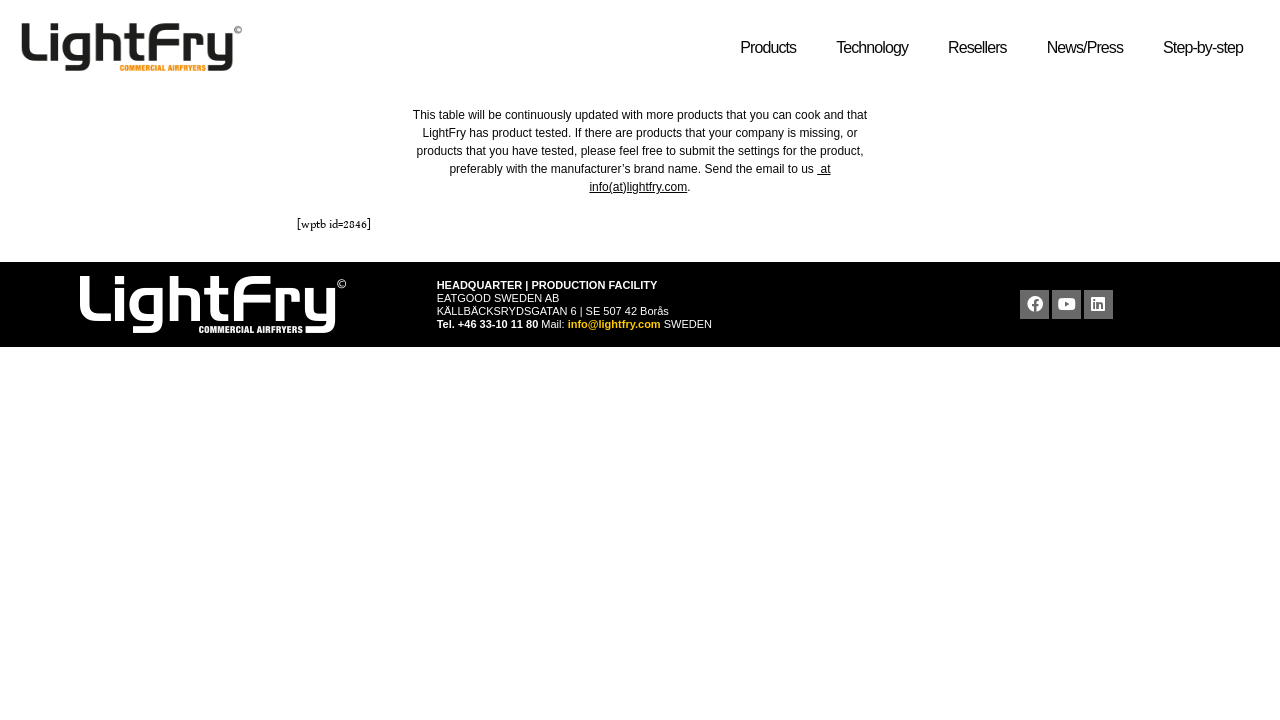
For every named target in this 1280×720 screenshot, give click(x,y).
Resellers (982, 48)
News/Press (1090, 48)
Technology (877, 48)
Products (773, 48)
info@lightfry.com (616, 324)
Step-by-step (1208, 48)
